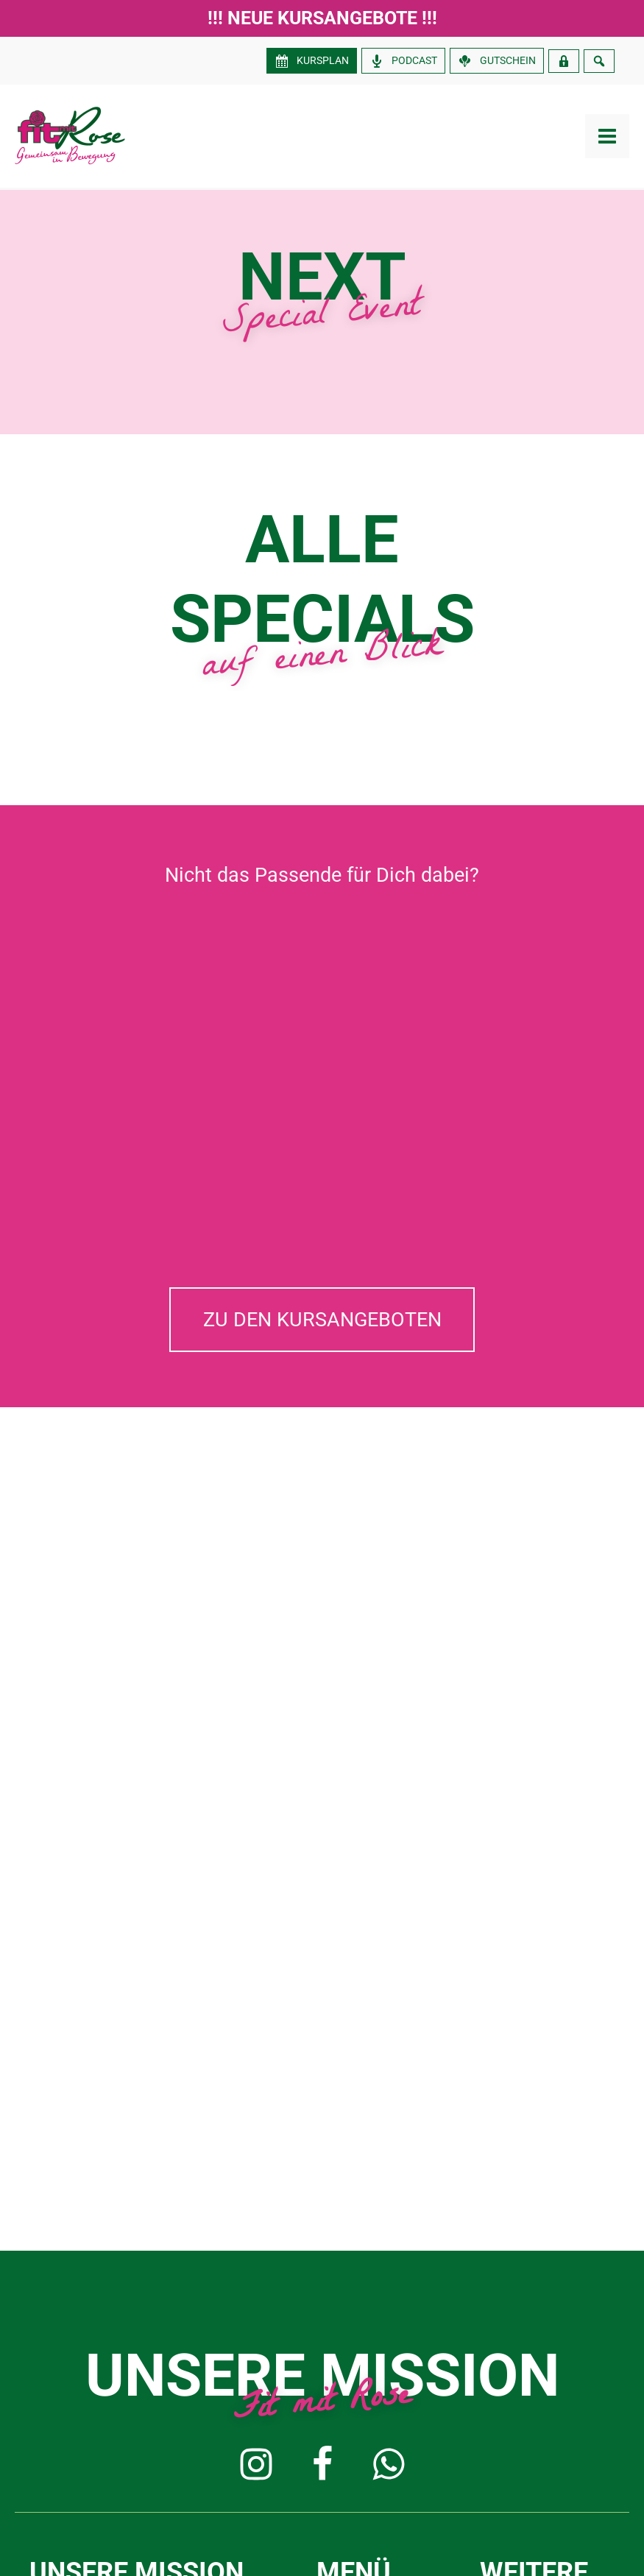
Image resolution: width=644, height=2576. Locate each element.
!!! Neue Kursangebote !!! (322, 18)
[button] (321, 1319)
